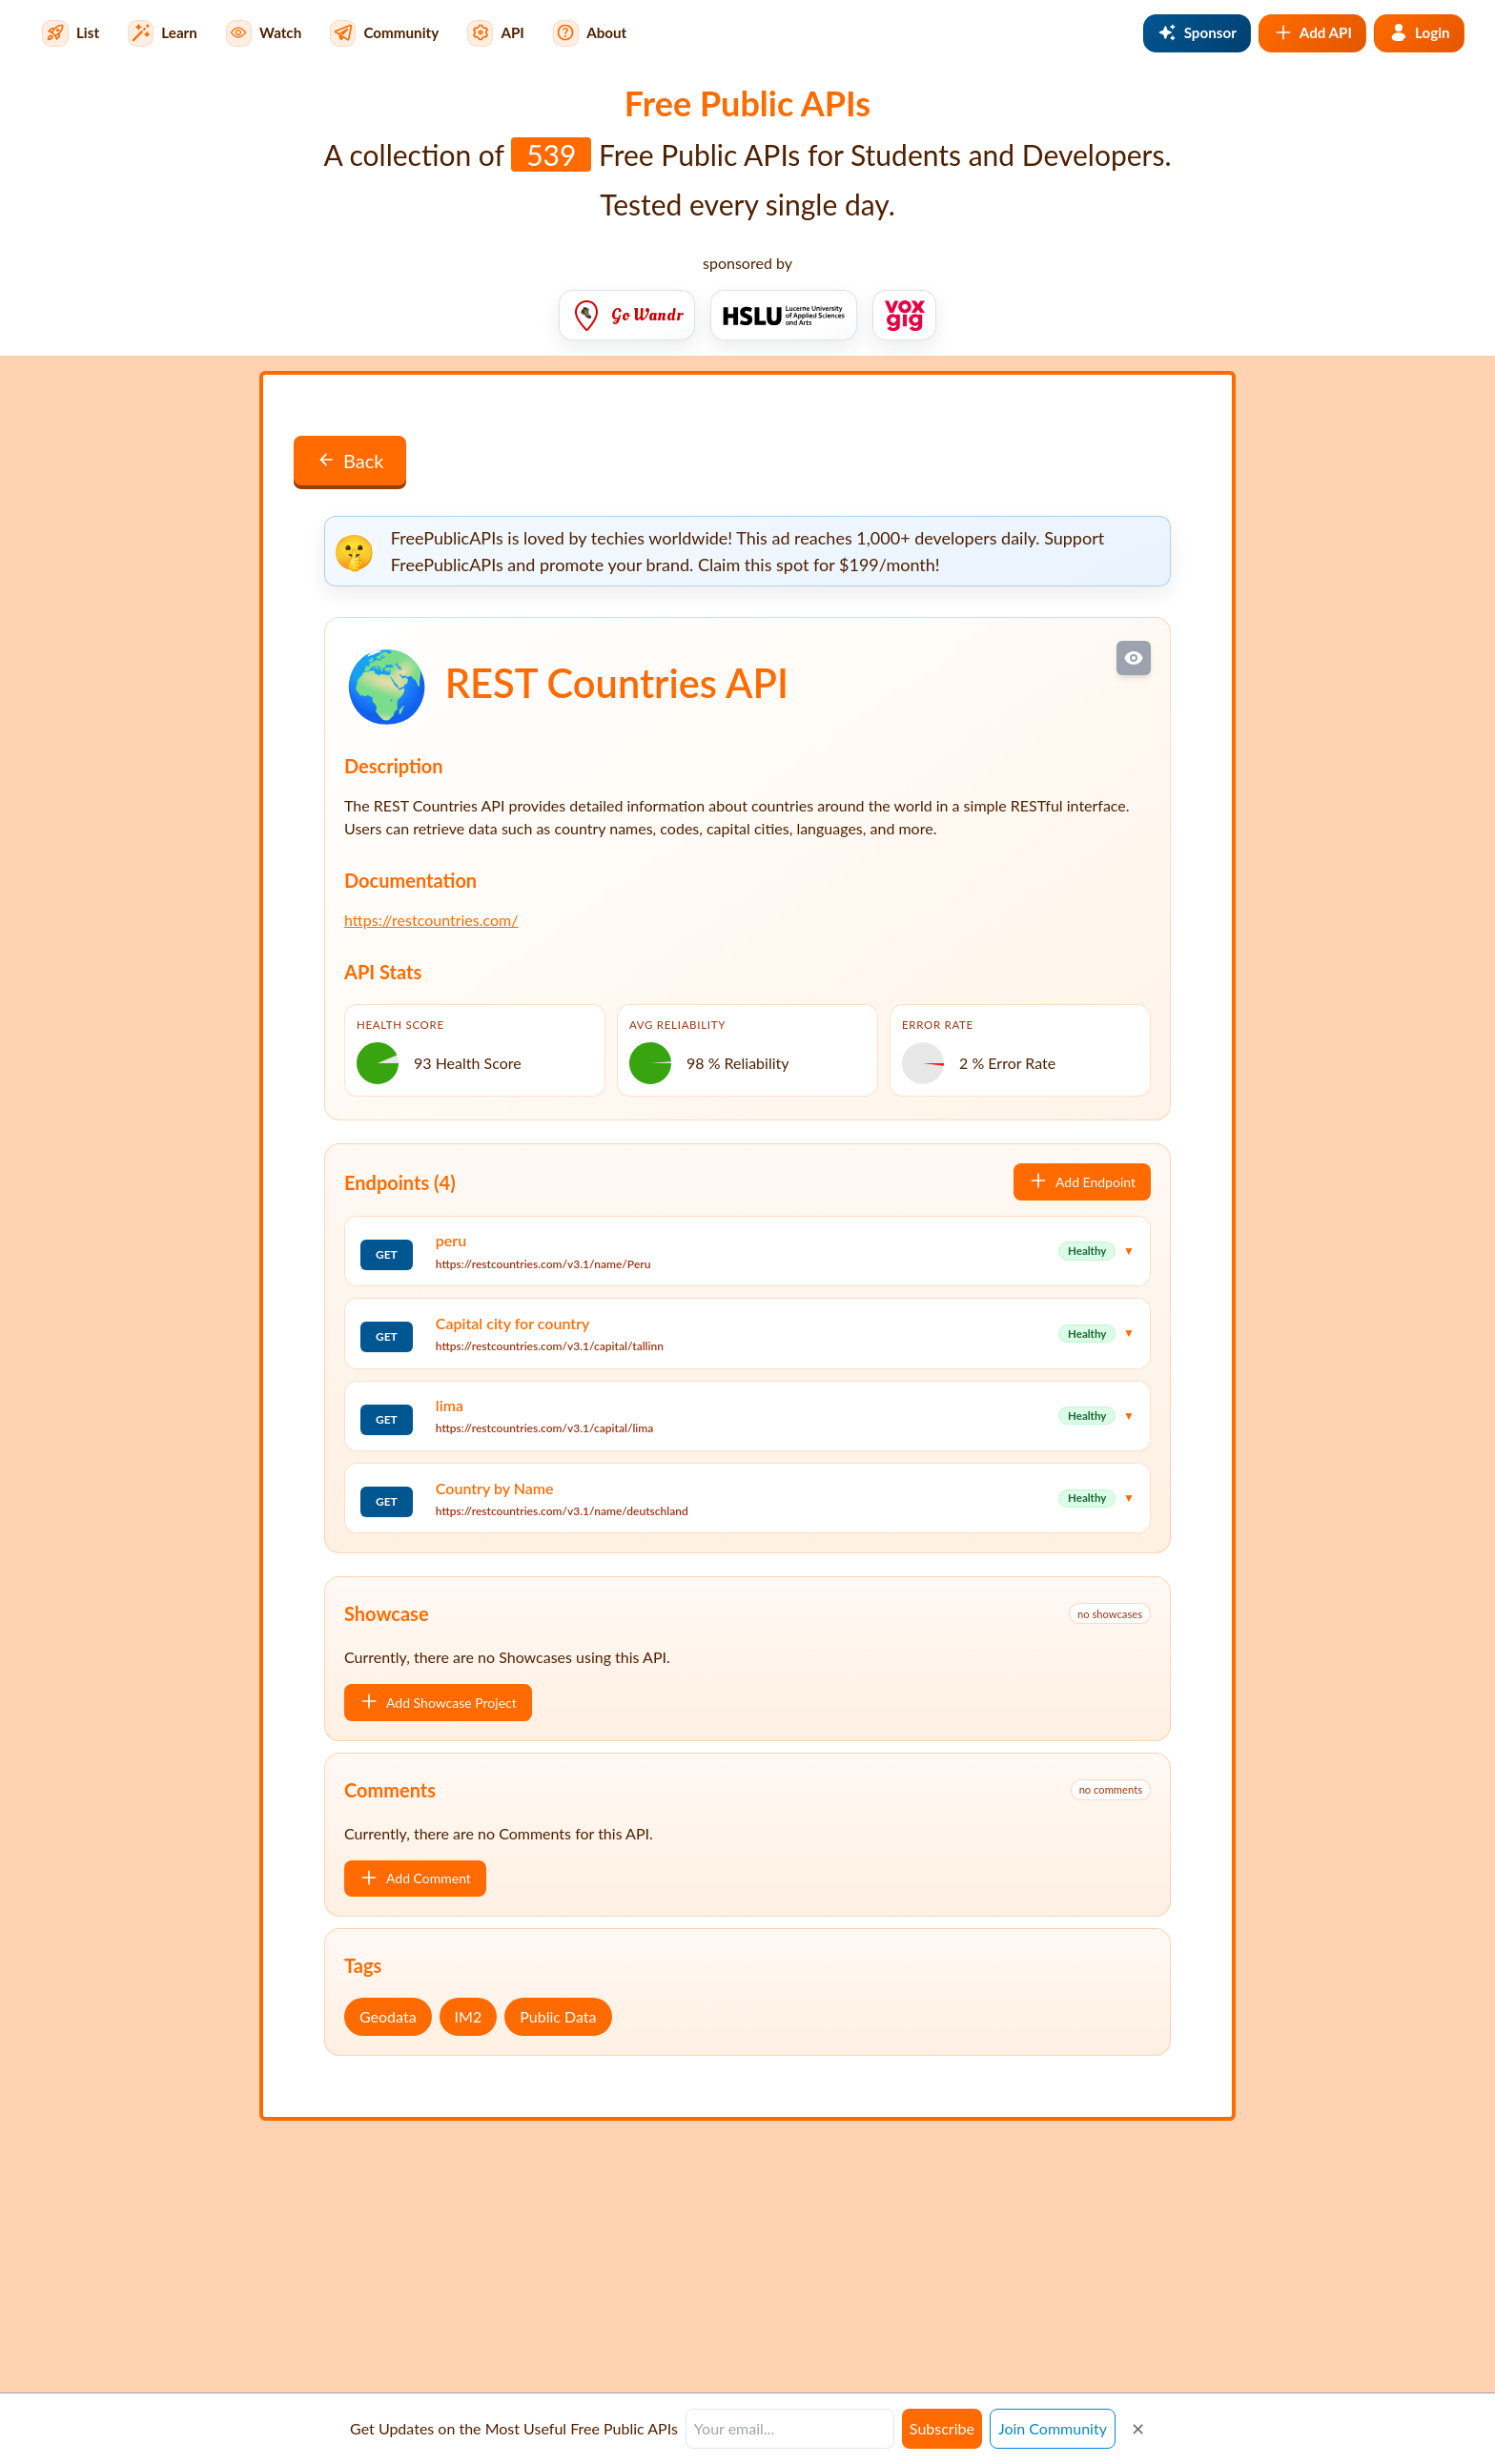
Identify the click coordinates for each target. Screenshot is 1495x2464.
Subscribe (942, 2428)
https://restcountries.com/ (431, 920)
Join (1052, 2428)
